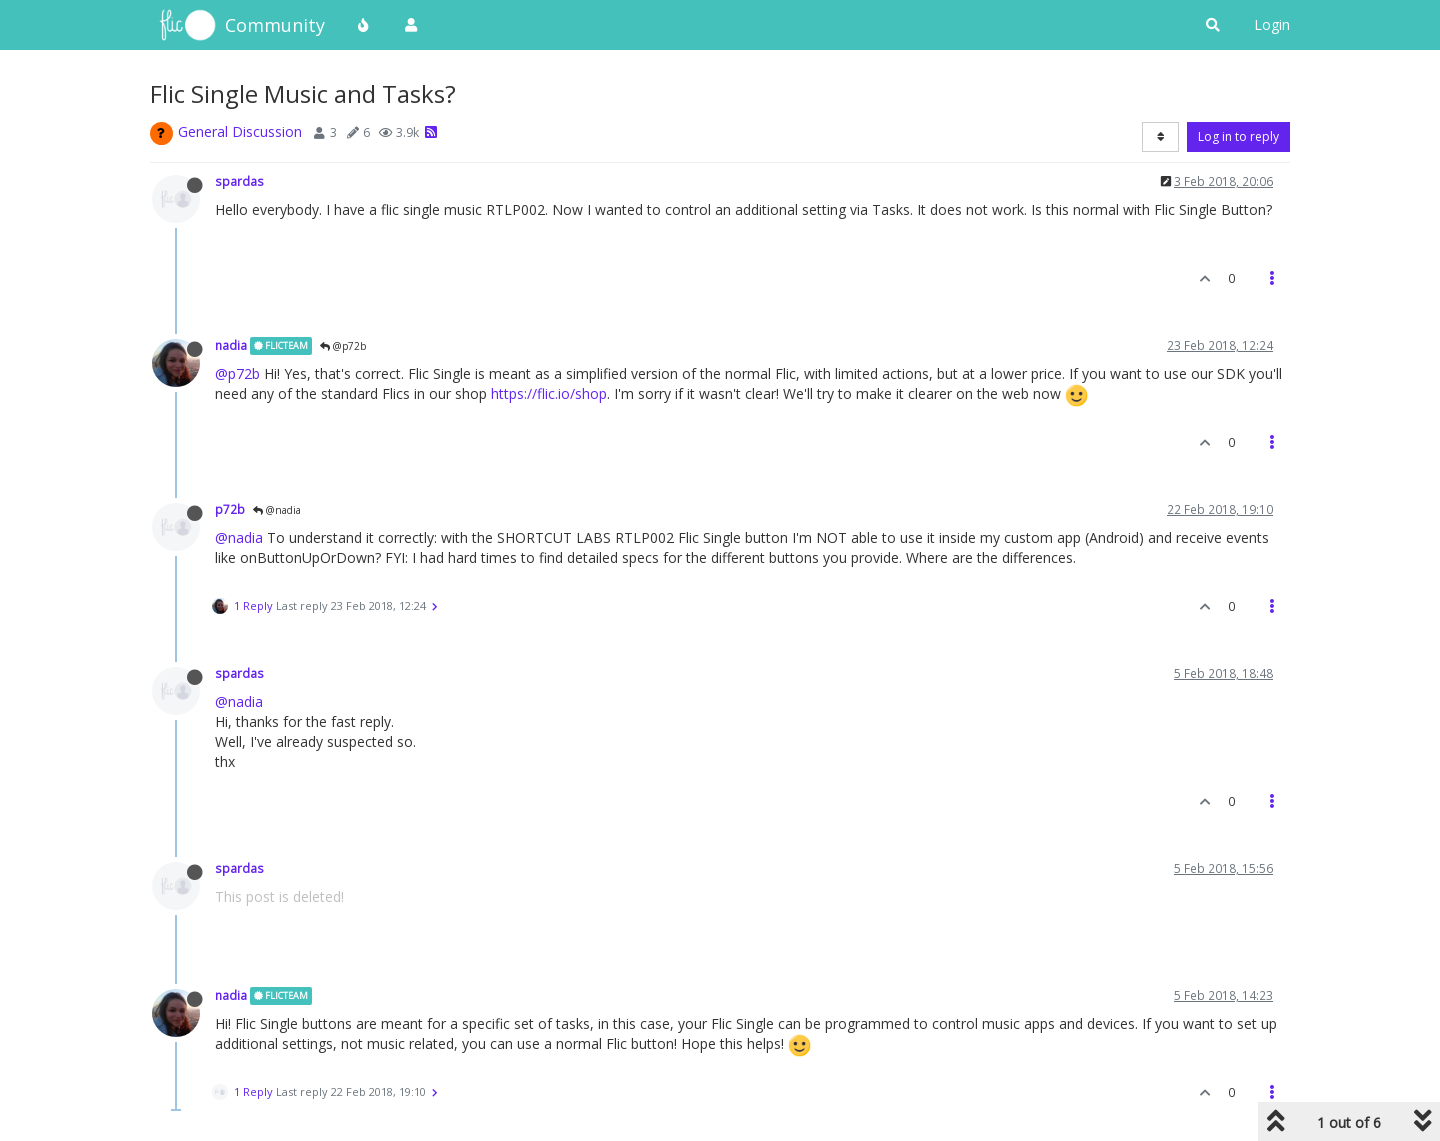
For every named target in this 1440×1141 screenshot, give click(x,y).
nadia (231, 345)
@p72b (343, 346)
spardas (239, 181)
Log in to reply (1238, 136)
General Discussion (240, 131)
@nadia (277, 510)
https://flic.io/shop (549, 393)
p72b (230, 509)
